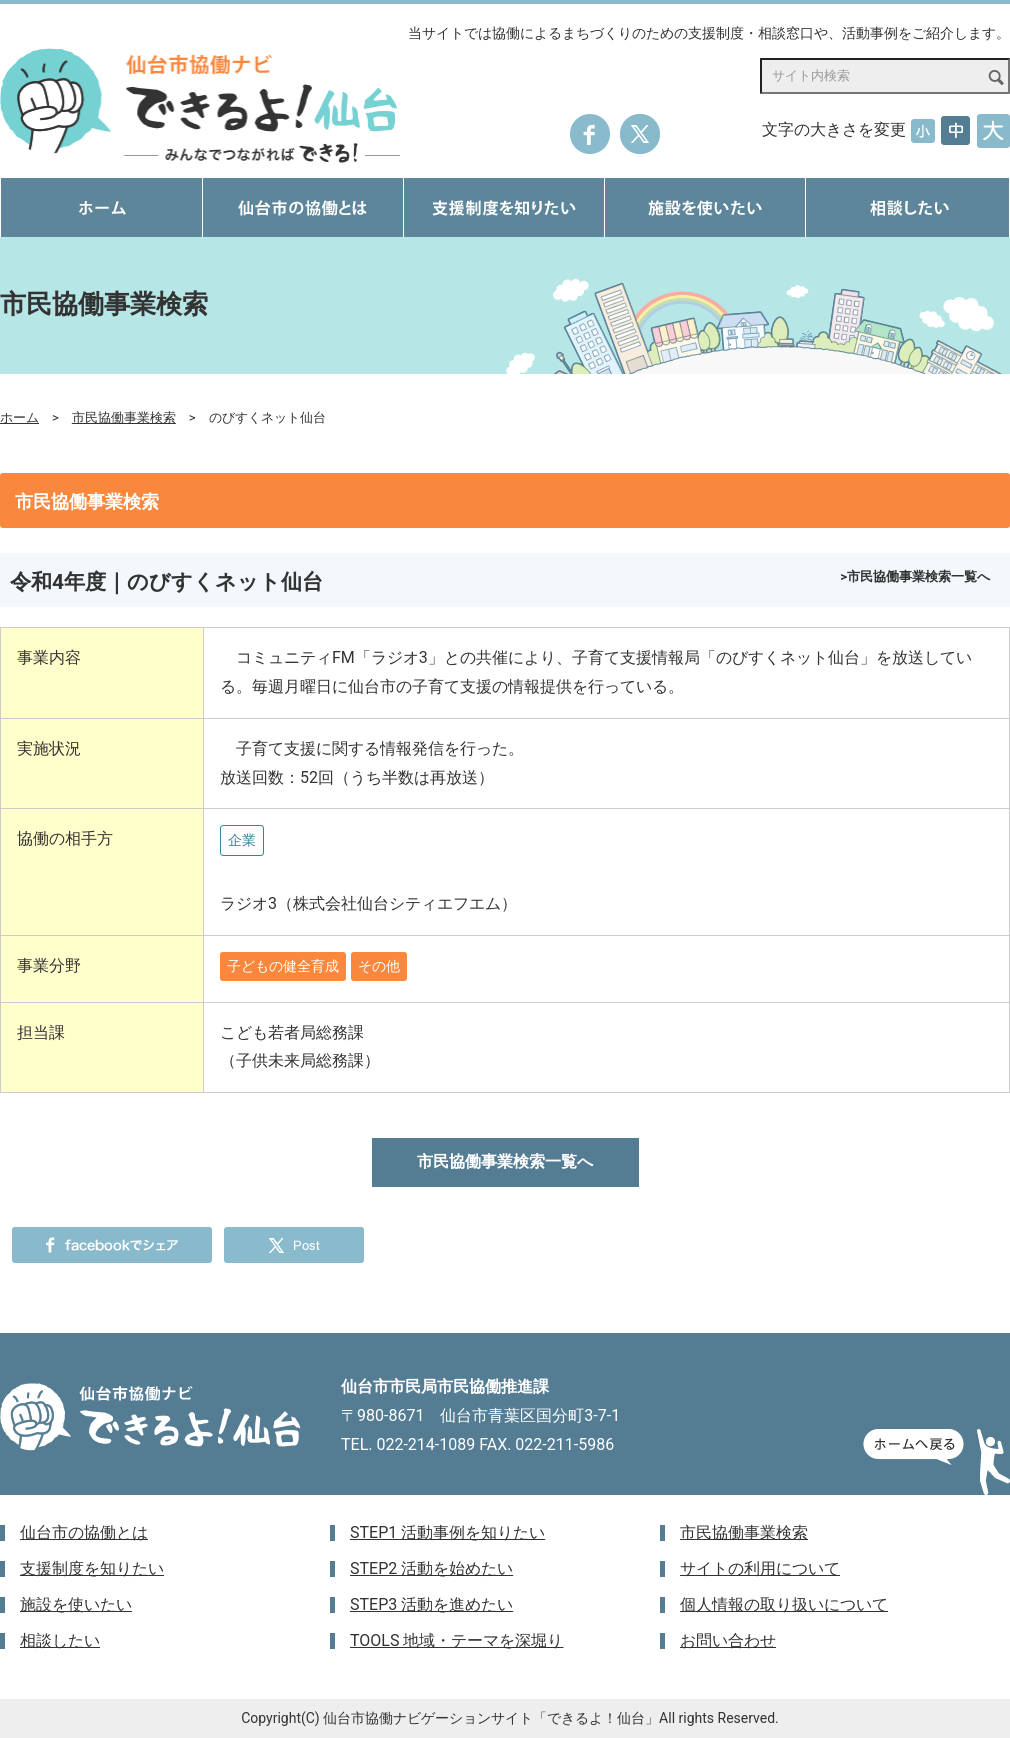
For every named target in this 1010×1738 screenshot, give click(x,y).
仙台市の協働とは (84, 1532)
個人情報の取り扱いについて (784, 1604)
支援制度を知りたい (92, 1568)
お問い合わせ (728, 1640)
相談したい (60, 1640)
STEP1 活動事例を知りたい (447, 1532)
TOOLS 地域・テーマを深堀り (456, 1640)
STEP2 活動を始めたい (431, 1568)
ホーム (19, 417)
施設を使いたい (76, 1604)
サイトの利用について (760, 1568)
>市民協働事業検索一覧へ (915, 576)
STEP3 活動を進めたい (431, 1604)
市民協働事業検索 (124, 417)
